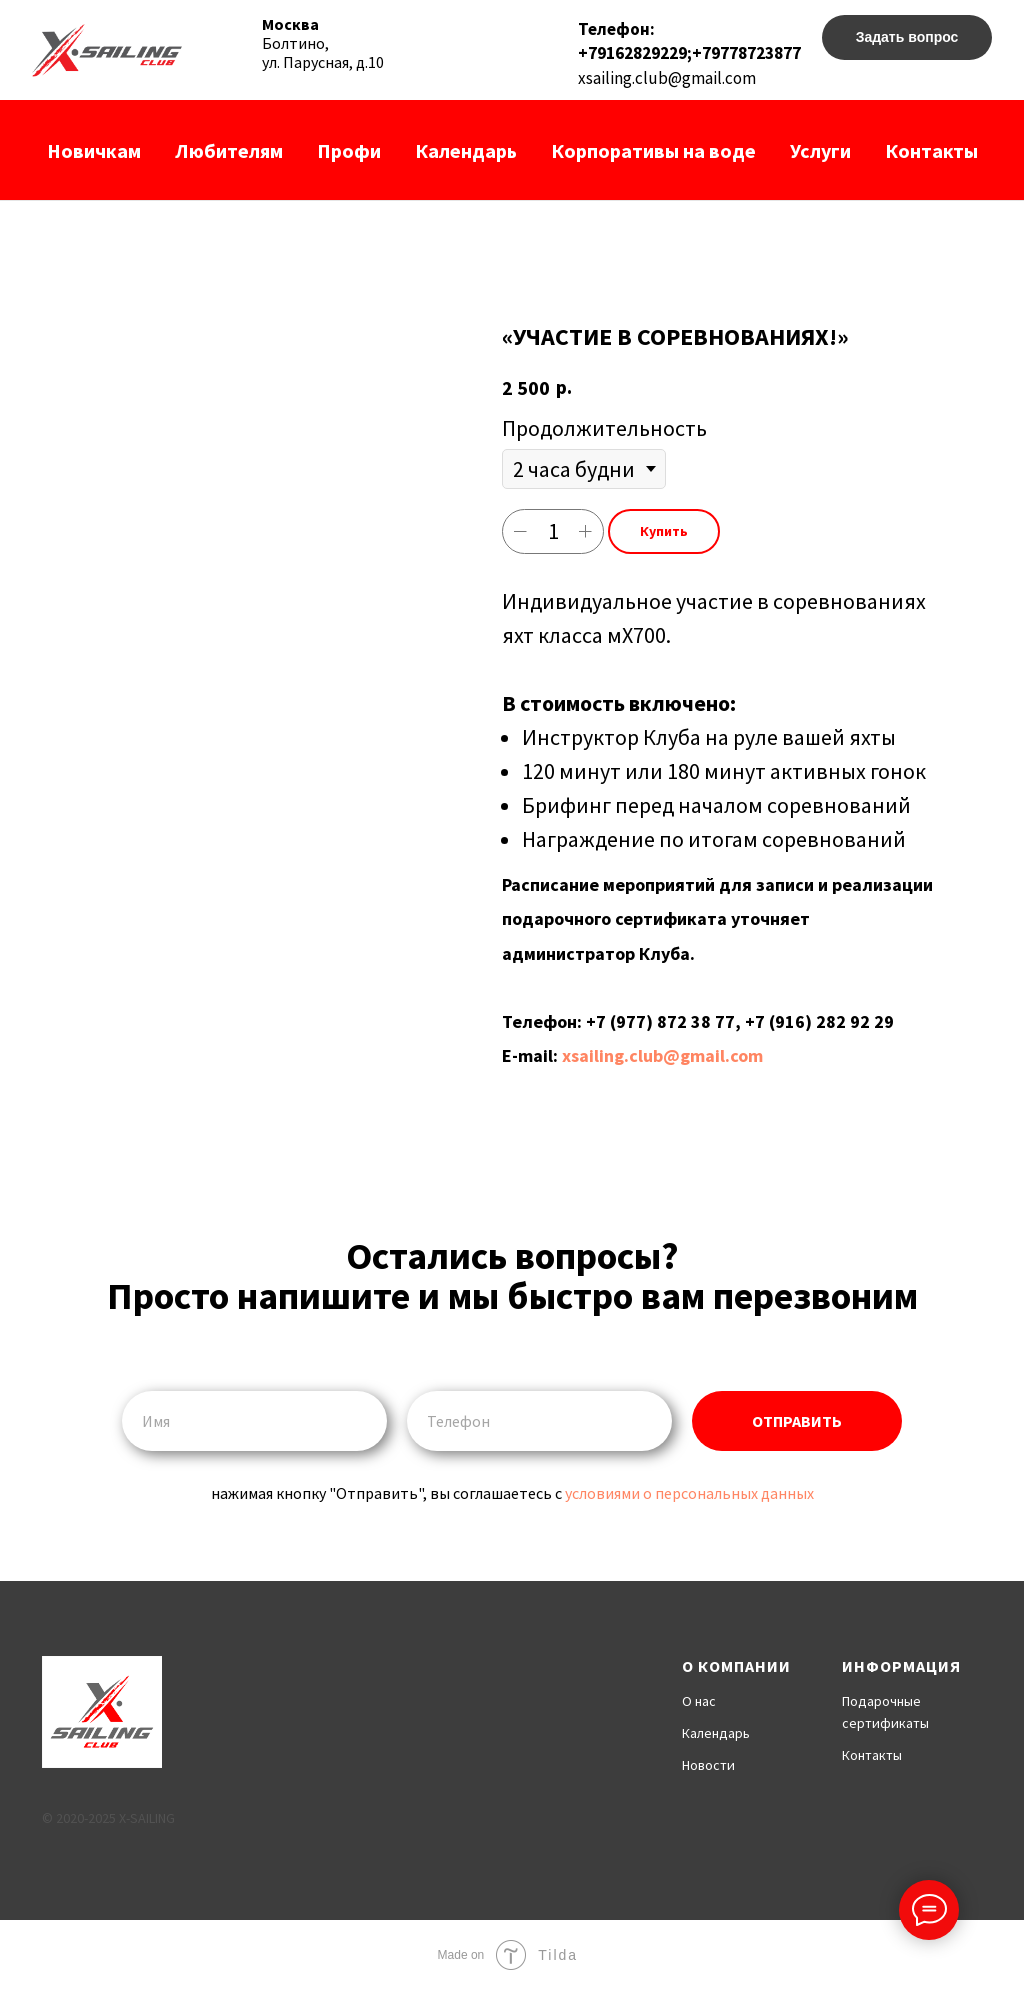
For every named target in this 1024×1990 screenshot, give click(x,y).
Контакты (931, 150)
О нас (699, 1701)
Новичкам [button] (94, 150)
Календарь (466, 150)
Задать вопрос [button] (907, 37)
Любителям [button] (229, 150)
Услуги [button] (820, 150)
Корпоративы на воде (653, 150)
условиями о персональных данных (689, 1493)
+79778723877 (746, 53)
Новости (708, 1765)
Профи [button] (349, 150)
